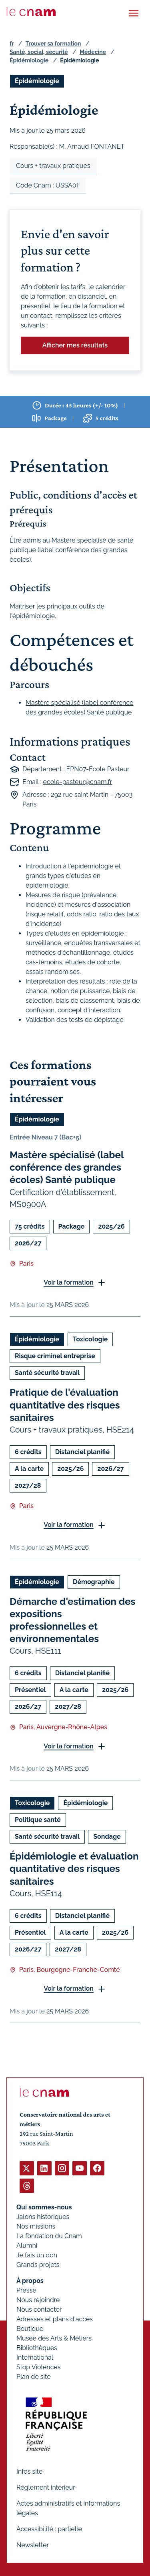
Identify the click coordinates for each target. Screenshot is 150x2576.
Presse (26, 2290)
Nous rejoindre (38, 2300)
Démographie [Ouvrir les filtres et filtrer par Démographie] (94, 1582)
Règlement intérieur (45, 2487)
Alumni (26, 2245)
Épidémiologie (29, 60)
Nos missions (35, 2226)
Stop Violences (38, 2367)
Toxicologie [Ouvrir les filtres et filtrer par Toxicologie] (90, 1339)
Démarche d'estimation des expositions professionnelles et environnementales (72, 1620)
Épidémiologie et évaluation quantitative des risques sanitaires (74, 1869)
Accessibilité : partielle (49, 2529)
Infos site (29, 2471)
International (34, 2357)
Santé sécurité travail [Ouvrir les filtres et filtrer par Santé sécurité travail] (47, 1373)
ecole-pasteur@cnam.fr (77, 782)
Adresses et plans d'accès (54, 2319)
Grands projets (38, 2265)
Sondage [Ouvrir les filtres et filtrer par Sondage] (106, 1837)
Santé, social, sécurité (39, 52)
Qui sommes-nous (44, 2207)
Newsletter (32, 2545)
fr (12, 43)
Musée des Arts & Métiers (54, 2338)
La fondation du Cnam (49, 2236)
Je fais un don (36, 2255)
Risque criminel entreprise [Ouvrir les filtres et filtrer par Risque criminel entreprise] (55, 1356)
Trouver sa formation (53, 43)
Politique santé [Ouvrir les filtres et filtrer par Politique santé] (38, 1820)
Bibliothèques (36, 2348)
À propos (30, 2281)
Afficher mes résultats (75, 345)
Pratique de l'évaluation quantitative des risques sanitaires (65, 1405)
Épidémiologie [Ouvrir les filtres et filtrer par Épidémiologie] (37, 81)
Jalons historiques (42, 2217)
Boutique (29, 2329)
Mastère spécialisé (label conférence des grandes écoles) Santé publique (67, 1167)
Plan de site (33, 2376)
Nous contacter (39, 2309)
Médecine (93, 52)
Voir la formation (69, 1282)
